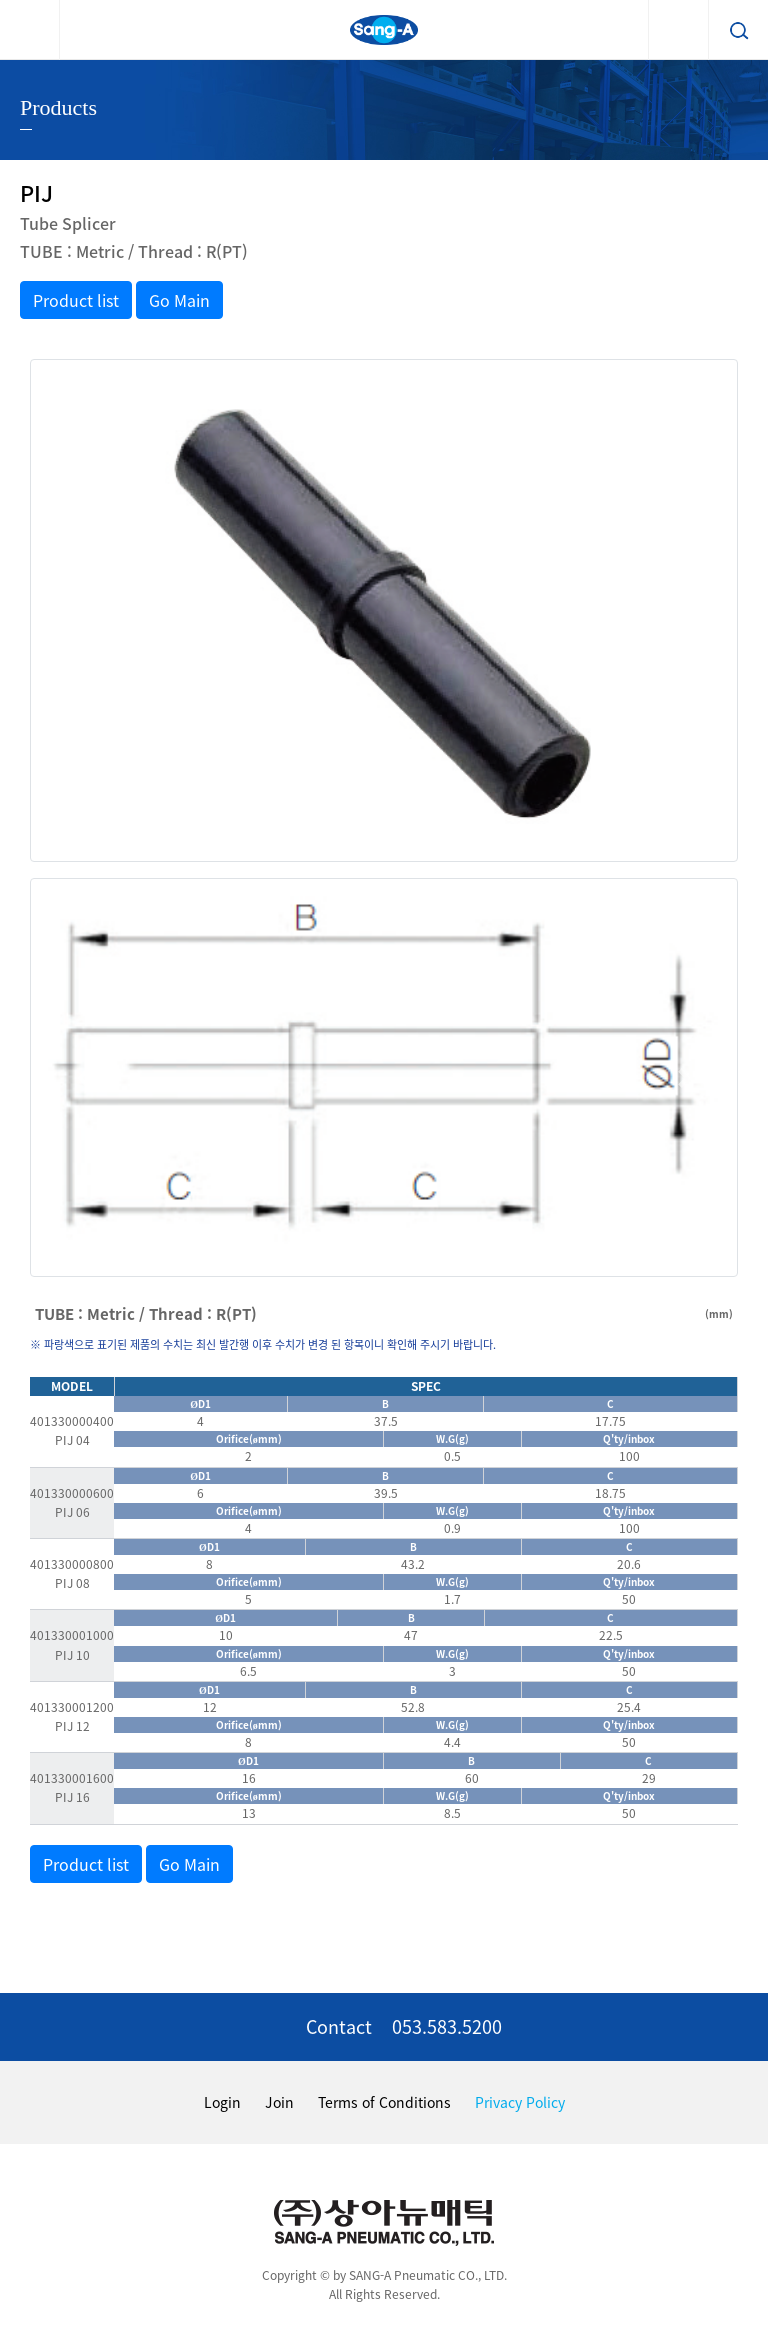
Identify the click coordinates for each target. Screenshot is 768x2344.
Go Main (179, 300)
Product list (76, 300)
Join (279, 2102)
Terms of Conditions (384, 2102)
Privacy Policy (520, 2102)
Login (222, 2102)
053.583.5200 (447, 2026)
